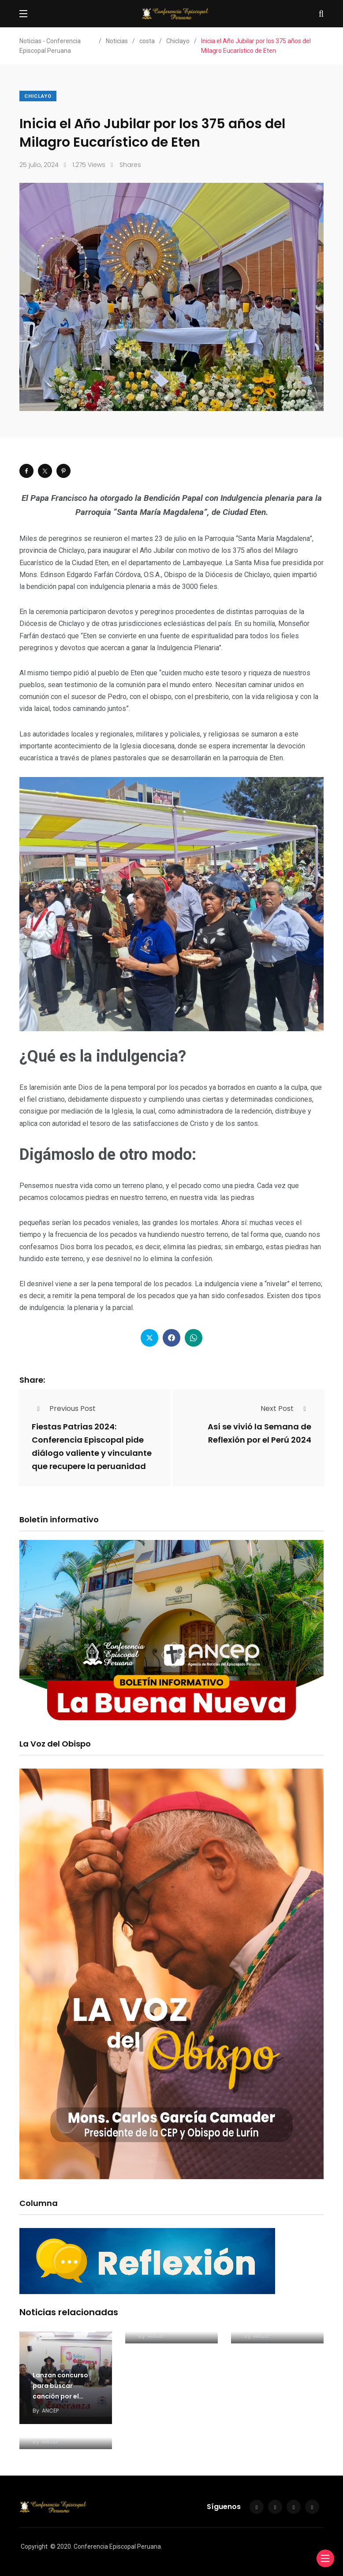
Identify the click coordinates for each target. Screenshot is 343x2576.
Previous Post (64, 1408)
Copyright (34, 2546)
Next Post (286, 1408)
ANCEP (50, 2410)
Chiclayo (38, 96)
